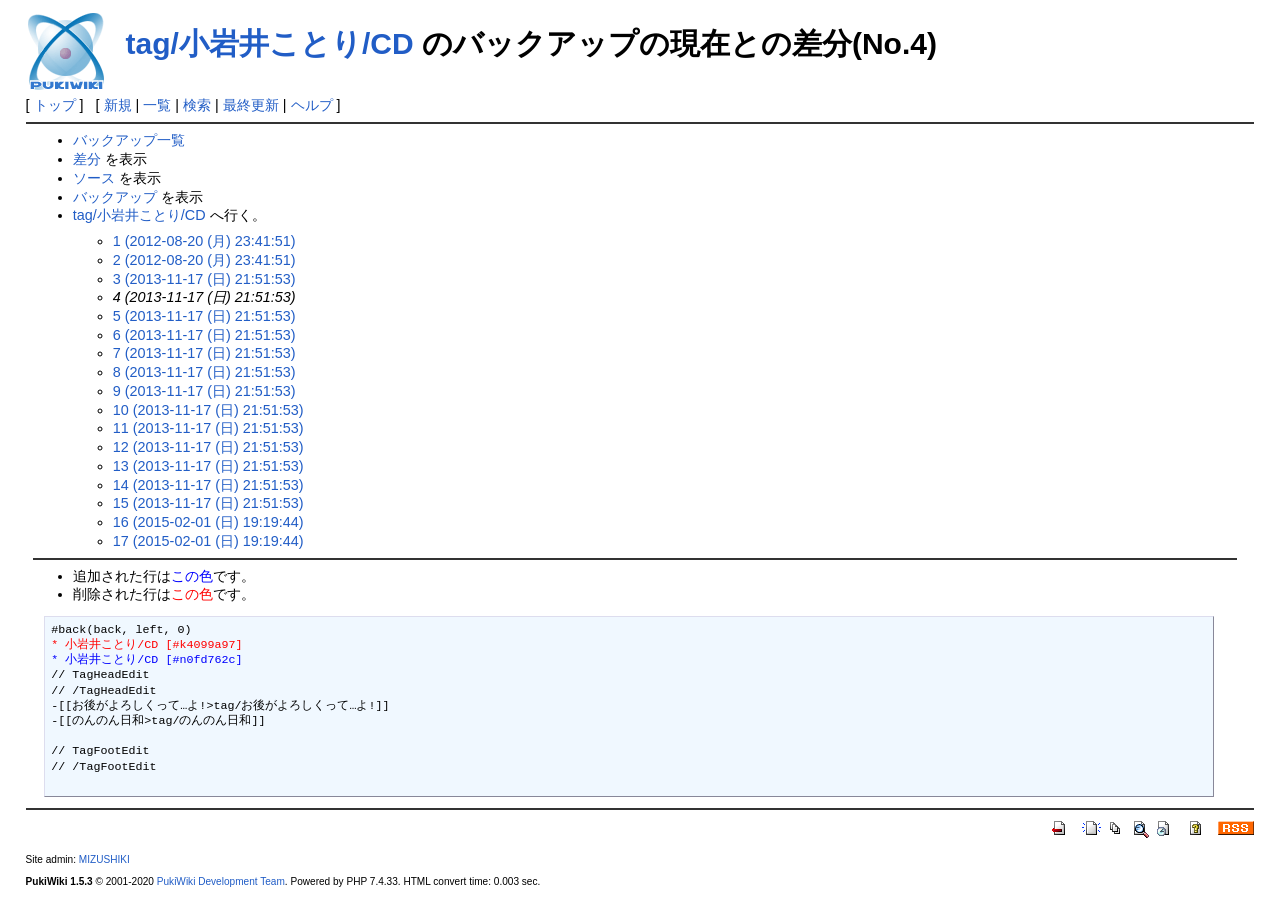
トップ (55, 105)
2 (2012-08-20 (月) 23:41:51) (204, 260)
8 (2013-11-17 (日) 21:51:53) (204, 372)
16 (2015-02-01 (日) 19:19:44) (208, 522)
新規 (118, 105)
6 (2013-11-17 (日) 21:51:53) (204, 335)
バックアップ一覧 (129, 140)
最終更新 (251, 105)
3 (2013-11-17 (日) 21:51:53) (204, 279)
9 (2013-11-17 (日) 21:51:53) (204, 391)
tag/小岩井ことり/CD (270, 43)
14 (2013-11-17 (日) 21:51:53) (208, 485)
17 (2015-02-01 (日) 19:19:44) (208, 541)
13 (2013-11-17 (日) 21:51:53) (208, 466)
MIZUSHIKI (104, 859)
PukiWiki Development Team (221, 881)
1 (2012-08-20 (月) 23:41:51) (204, 241)
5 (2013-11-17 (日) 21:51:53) (204, 316)
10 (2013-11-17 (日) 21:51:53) (208, 410)
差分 (87, 159)
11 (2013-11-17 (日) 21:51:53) (208, 428)
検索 (197, 105)
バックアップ (115, 197)
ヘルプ (312, 105)
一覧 (157, 105)
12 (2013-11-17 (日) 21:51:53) (208, 447)
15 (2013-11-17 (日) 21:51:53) (208, 503)
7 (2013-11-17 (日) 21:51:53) (204, 353)
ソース (94, 178)
